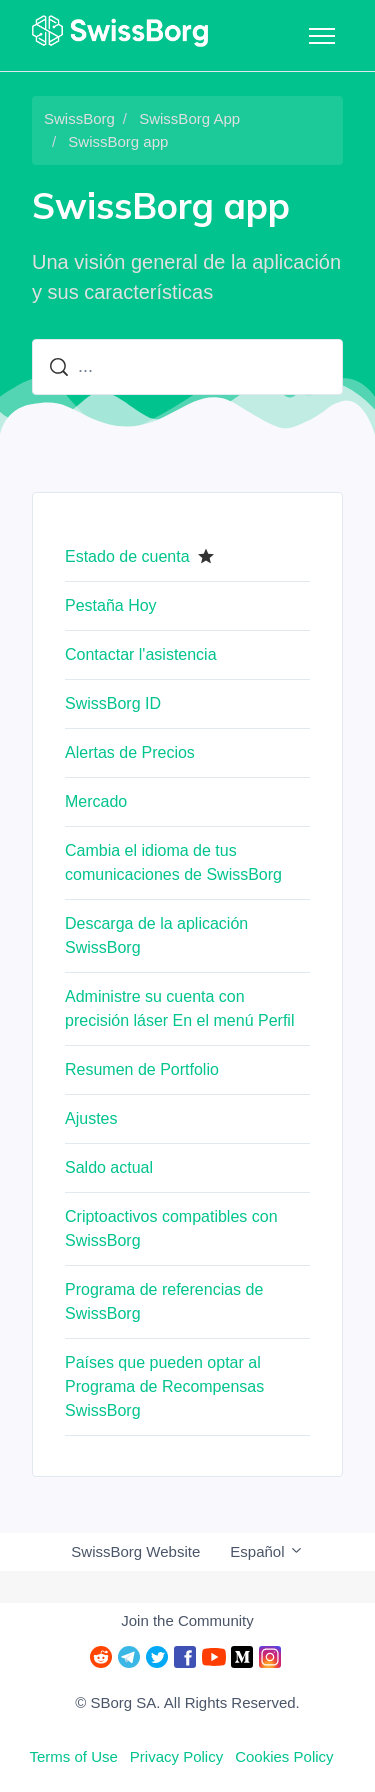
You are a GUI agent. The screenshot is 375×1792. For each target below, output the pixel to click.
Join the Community (187, 1620)
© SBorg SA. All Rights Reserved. (187, 1702)
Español (266, 1551)
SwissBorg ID (113, 703)
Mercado (96, 801)
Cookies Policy (284, 1756)
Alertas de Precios (130, 752)
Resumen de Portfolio (142, 1069)
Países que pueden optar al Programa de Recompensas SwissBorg (164, 1386)
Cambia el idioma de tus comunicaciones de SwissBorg (173, 862)
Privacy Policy (176, 1756)
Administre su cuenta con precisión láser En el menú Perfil (179, 1008)
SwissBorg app (118, 141)
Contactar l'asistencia (141, 654)
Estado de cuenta (127, 556)
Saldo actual (109, 1167)
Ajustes (91, 1118)
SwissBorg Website (135, 1551)
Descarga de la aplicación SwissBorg (156, 935)
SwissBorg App (189, 118)
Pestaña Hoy (111, 605)
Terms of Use (73, 1756)
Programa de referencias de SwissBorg (164, 1301)
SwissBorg (79, 118)
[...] (187, 367)
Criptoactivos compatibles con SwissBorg (171, 1228)
